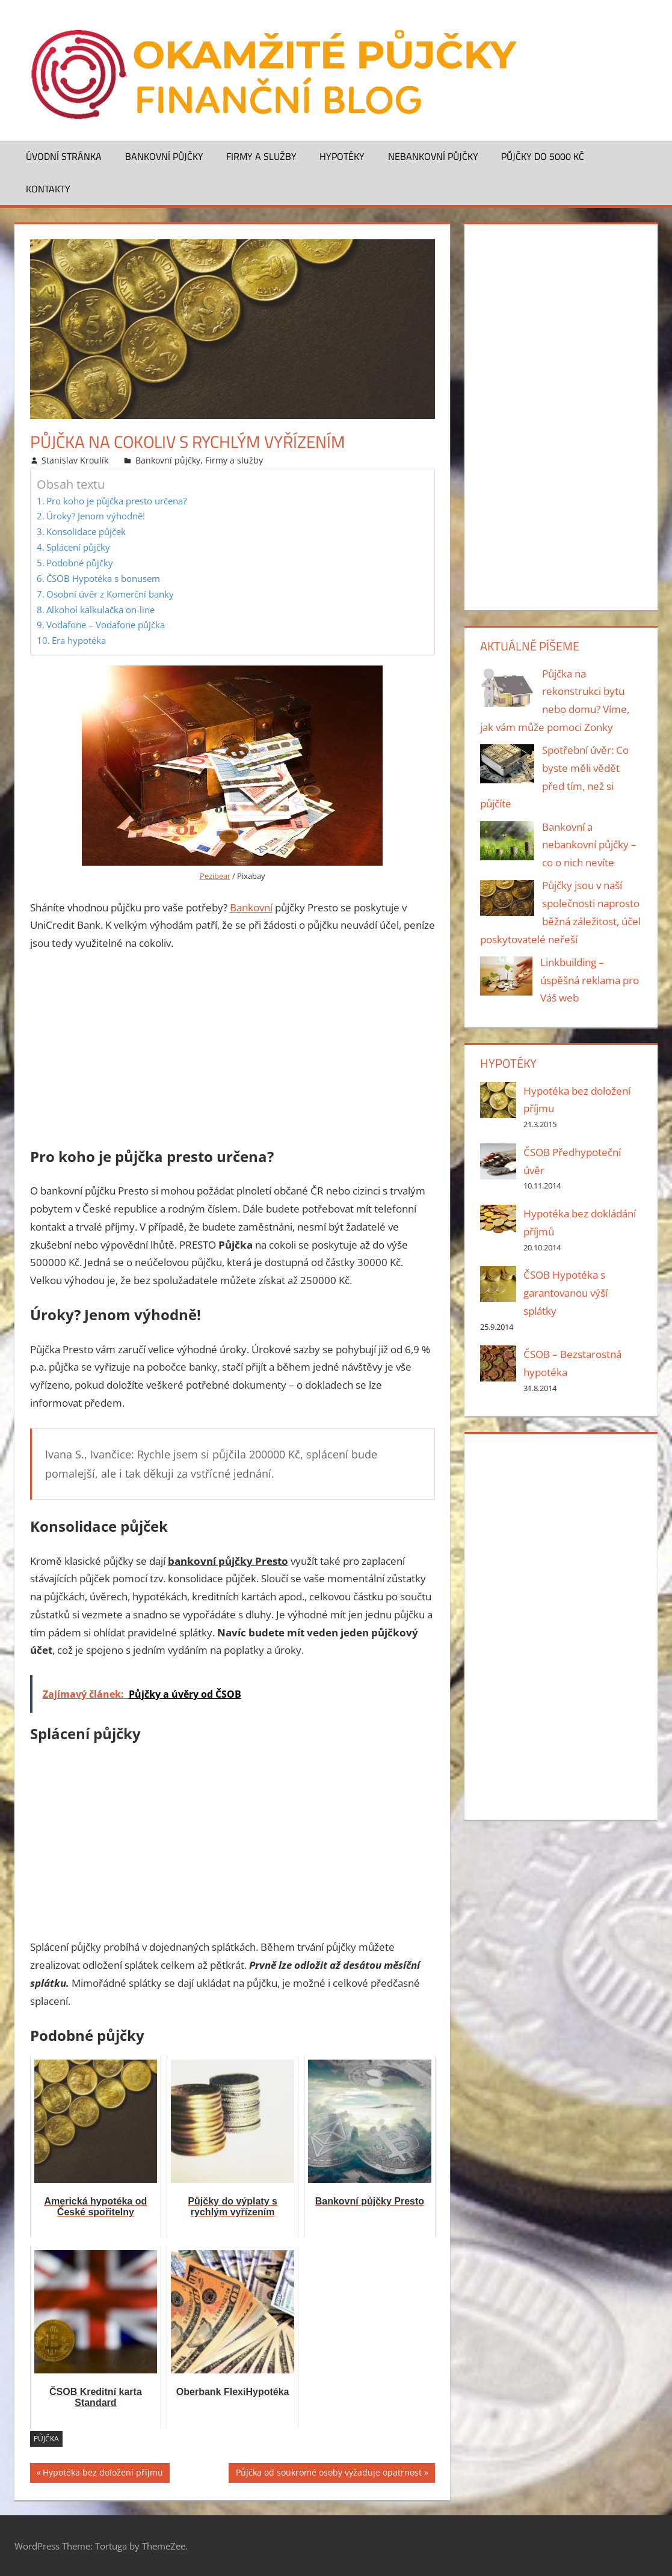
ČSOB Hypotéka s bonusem (103, 578)
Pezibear (215, 875)
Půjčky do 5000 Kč (542, 156)
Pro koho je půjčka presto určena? (116, 501)
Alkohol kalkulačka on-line (100, 610)
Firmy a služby (261, 156)
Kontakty (48, 189)
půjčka (46, 2439)
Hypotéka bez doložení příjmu (103, 2474)
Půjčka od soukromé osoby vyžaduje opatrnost (329, 2474)
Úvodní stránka (64, 156)
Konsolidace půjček (86, 531)
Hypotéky (342, 156)
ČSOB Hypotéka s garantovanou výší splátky (565, 1293)
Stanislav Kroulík (75, 460)
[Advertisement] (232, 1051)
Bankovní (251, 907)
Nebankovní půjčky (433, 156)
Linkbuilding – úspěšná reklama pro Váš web (589, 980)
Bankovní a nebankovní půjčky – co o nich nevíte (589, 845)
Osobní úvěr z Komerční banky (110, 594)
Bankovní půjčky (164, 156)
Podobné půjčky (79, 563)
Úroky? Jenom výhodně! (95, 516)
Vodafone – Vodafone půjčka (105, 625)
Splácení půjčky (78, 547)
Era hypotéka (79, 640)
